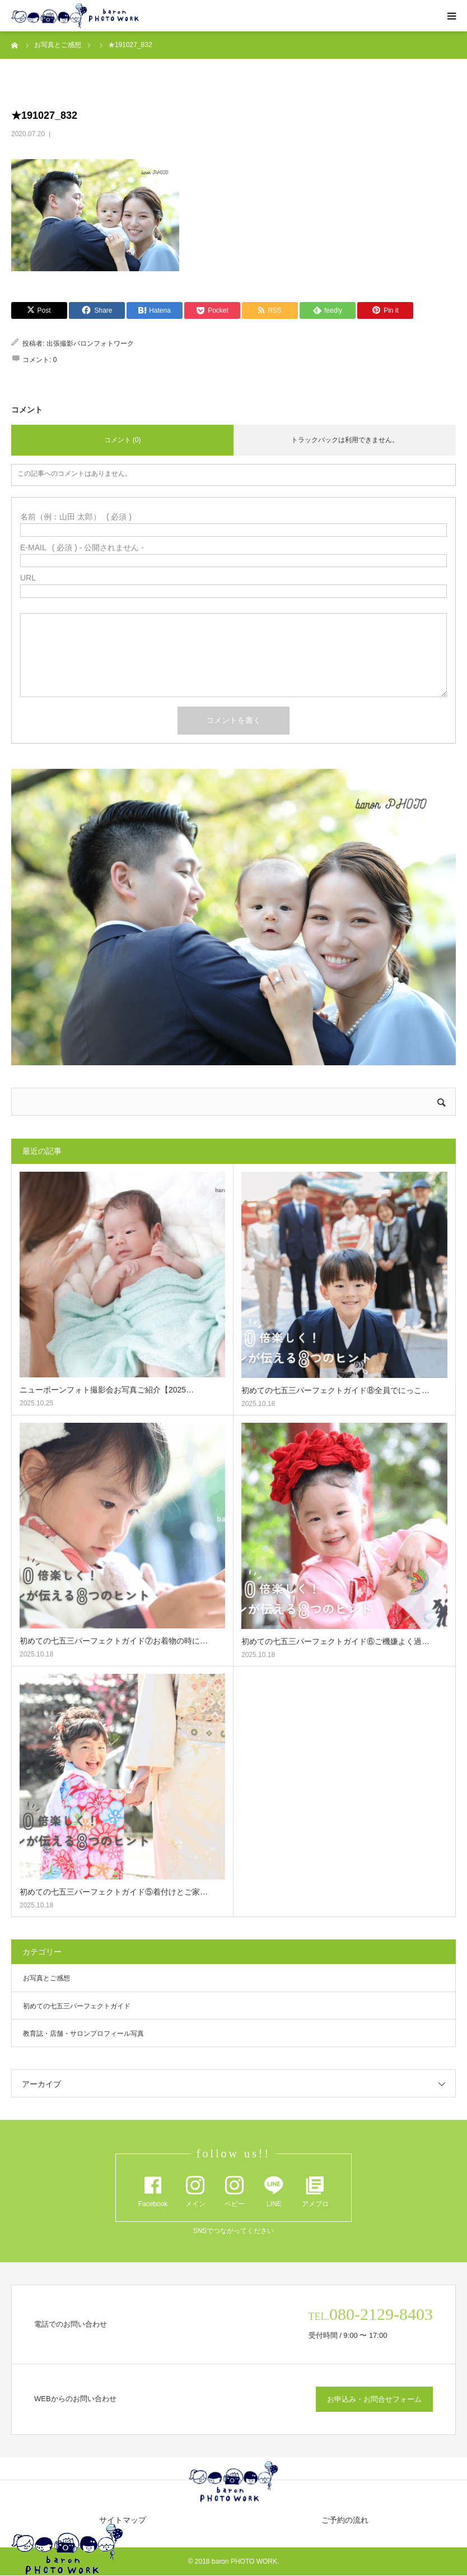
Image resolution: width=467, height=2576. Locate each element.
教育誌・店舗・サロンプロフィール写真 (83, 2033)
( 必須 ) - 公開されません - (82, 547)
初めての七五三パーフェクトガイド (76, 2006)
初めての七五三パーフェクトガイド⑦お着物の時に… (114, 1640)
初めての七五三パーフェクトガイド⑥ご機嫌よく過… (335, 1641)
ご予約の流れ (344, 2519)
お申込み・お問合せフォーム (374, 2399)
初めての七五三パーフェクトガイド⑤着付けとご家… (114, 1891)
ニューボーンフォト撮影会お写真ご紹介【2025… (107, 1389)
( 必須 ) (76, 517)
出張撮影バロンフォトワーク (90, 343)
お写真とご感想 (46, 1978)
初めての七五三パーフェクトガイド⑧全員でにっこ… (335, 1390)
